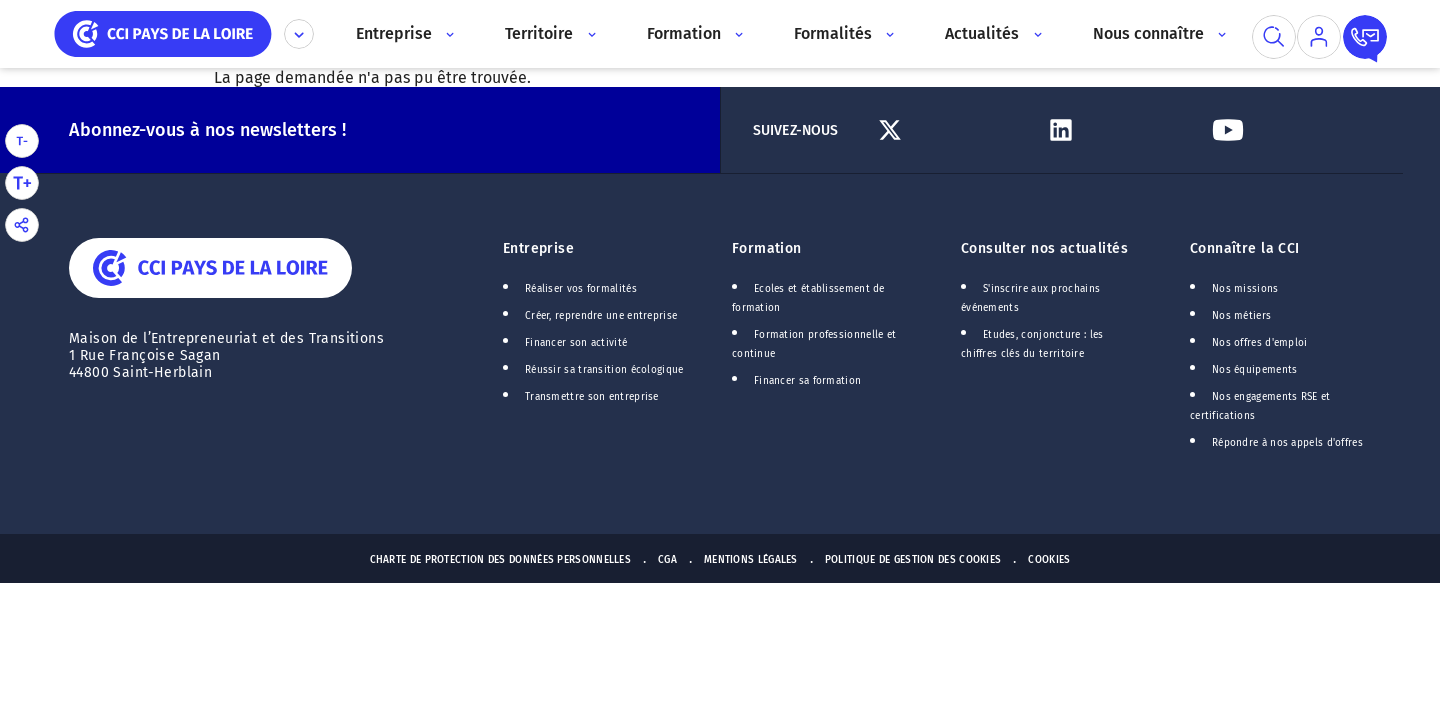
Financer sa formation (807, 381)
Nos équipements (1255, 370)
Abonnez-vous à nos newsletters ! (207, 130)
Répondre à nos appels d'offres (1287, 443)
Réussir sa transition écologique (604, 370)
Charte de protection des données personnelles (500, 560)
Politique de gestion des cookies (913, 560)
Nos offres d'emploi (1260, 343)
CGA (667, 560)
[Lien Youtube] (1287, 130)
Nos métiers (1241, 316)
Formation (767, 248)
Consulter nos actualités (1044, 248)
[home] (163, 32)
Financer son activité (576, 343)
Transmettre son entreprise (592, 397)
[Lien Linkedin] (1120, 130)
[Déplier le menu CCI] (299, 34)
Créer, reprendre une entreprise (601, 316)
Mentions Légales (751, 560)
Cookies (1049, 560)
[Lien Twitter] (953, 130)
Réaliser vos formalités (581, 289)
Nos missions (1245, 289)
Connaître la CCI (1245, 248)
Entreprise (538, 248)
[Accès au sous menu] (448, 34)
